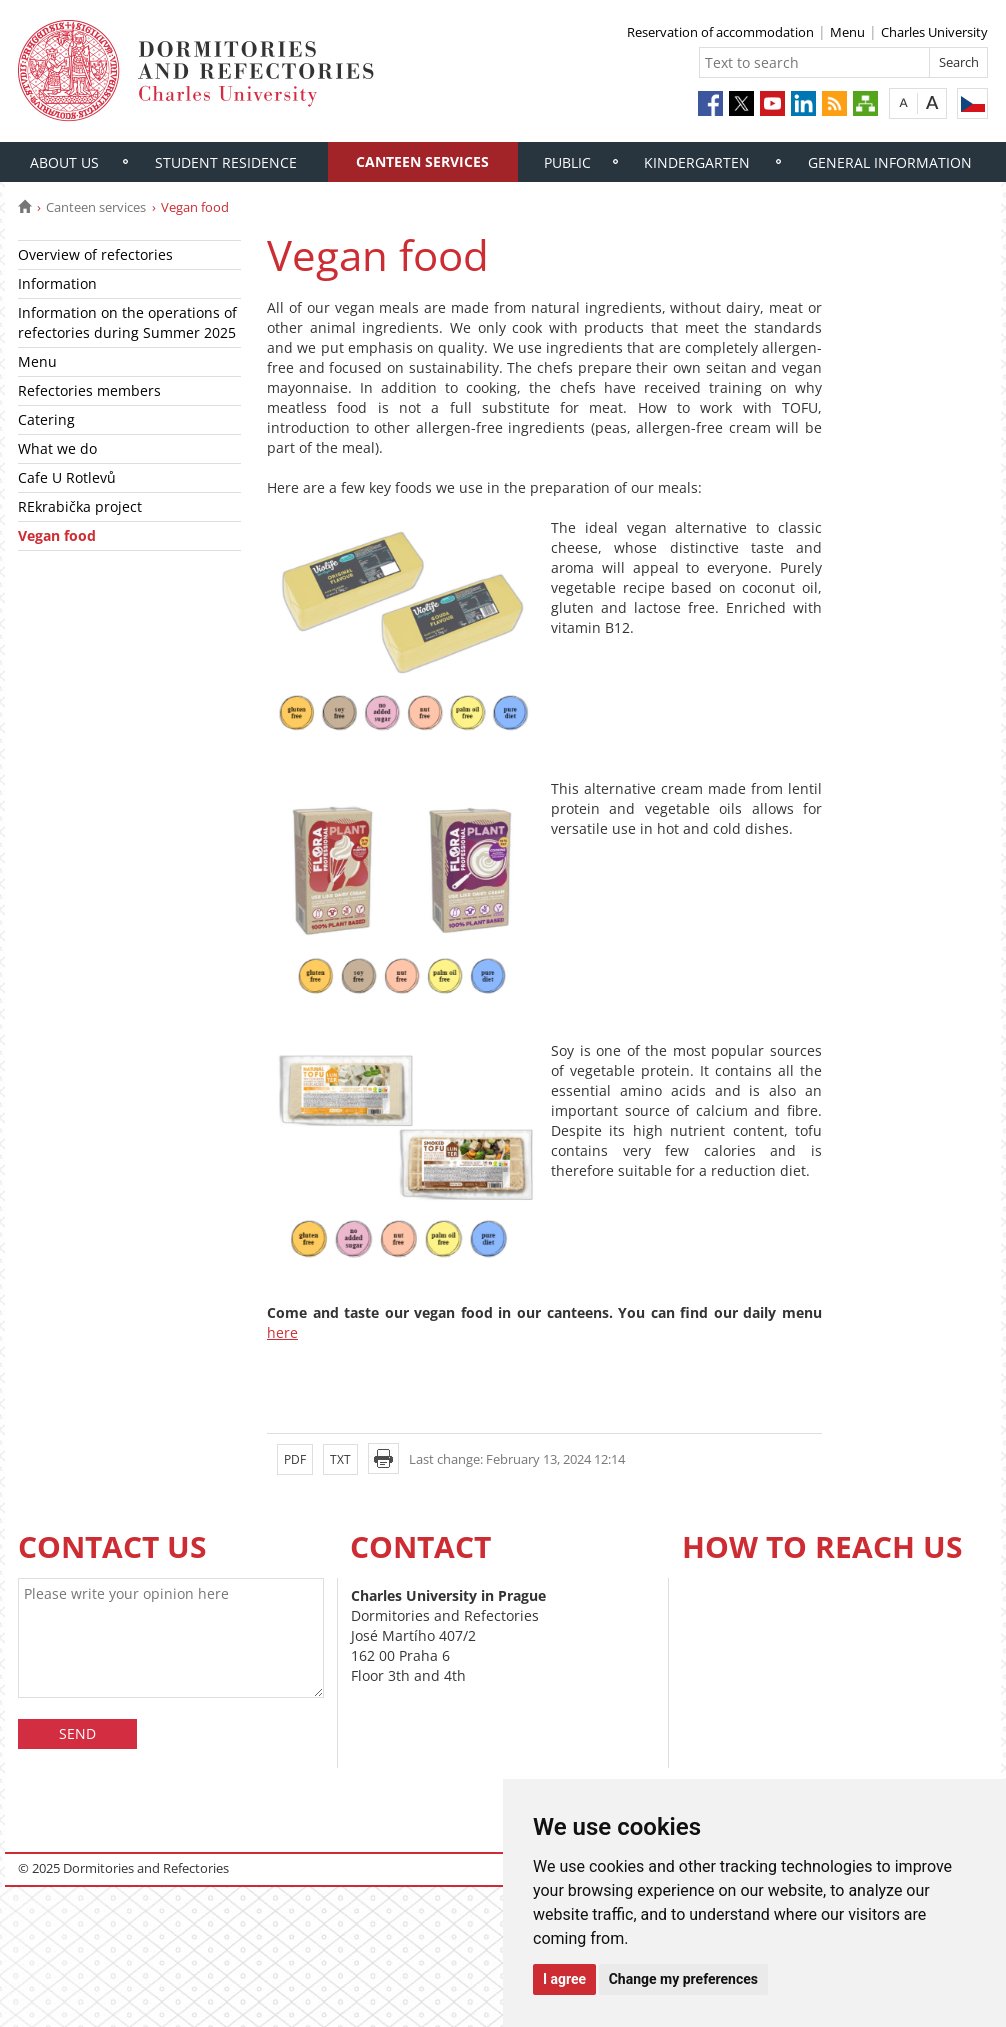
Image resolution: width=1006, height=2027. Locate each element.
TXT (340, 1459)
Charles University (934, 32)
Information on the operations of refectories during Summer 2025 (127, 322)
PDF (295, 1459)
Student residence (226, 162)
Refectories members (89, 390)
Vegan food (57, 535)
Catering (46, 419)
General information (890, 162)
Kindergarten (697, 162)
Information (57, 283)
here (282, 1332)
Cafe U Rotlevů (67, 477)
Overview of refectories (95, 254)
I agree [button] (564, 1979)
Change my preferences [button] (683, 1979)
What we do (57, 448)
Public (567, 162)
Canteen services (422, 161)
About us (64, 162)
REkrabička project (80, 506)
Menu (847, 32)
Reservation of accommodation (720, 32)
